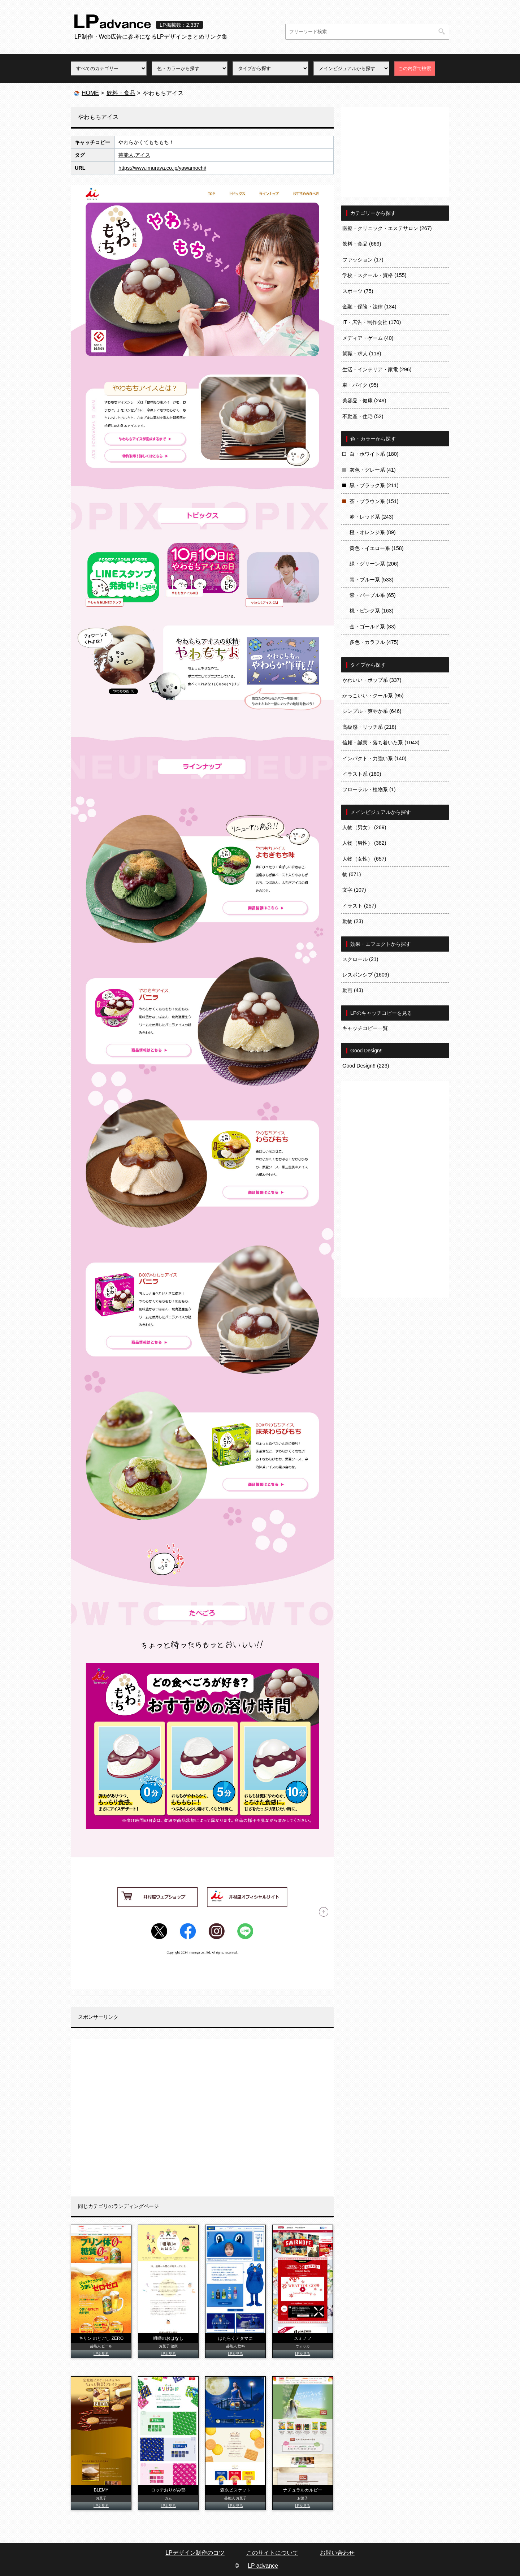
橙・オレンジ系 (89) (373, 532)
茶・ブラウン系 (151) (374, 501)
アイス (142, 155)
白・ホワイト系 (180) (374, 454)
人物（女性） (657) (364, 859)
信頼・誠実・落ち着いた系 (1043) (381, 742)
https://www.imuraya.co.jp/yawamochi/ (162, 168)
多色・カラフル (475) (374, 642)
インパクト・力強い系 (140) (374, 758)
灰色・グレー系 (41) (373, 470)
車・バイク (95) (360, 385)
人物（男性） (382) (364, 843)
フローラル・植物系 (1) (369, 789)
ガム (168, 2498)
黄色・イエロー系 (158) (377, 548)
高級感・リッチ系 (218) (369, 727)
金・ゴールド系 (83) (373, 626)
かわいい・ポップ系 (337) (372, 680)
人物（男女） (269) (364, 827)
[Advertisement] (202, 2117)
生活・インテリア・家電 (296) (377, 369)
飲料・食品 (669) (361, 244)
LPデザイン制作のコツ (195, 2553)
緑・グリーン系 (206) (374, 564)
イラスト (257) (359, 906)
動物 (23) (352, 921)
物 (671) (351, 874)
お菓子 (164, 2346)
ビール (106, 2346)
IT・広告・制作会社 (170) (371, 322)
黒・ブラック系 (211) (374, 485)
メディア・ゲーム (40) (368, 338)
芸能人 (126, 155)
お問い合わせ (337, 2553)
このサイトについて (272, 2553)
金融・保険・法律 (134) (369, 306)
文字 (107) (354, 890)
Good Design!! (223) (365, 1066)
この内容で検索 (414, 68)
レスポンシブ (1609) (365, 975)
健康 (174, 2346)
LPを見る (101, 2354)
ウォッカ (302, 2346)
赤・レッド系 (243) (372, 517)
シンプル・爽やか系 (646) (372, 711)
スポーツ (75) (357, 291)
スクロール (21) (360, 959)
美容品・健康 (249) (364, 400)
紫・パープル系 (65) (373, 595)
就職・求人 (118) (361, 353)
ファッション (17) (363, 260)
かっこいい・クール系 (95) (373, 695)
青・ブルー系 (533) (372, 580)
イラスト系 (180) (361, 774)
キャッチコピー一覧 (365, 1028)
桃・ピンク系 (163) (372, 611)
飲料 (241, 2346)
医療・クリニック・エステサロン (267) (387, 228)
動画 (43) (352, 990)
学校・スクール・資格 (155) (374, 275)
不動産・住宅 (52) (363, 416)
